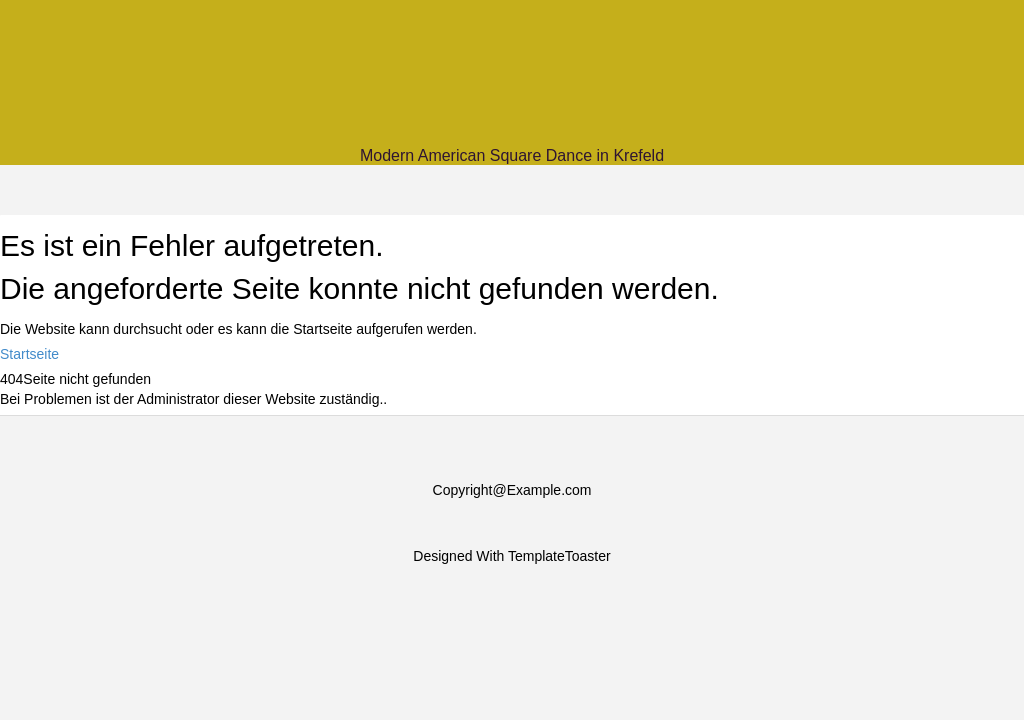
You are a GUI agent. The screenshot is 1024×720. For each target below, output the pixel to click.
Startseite (29, 354)
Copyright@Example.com (512, 490)
